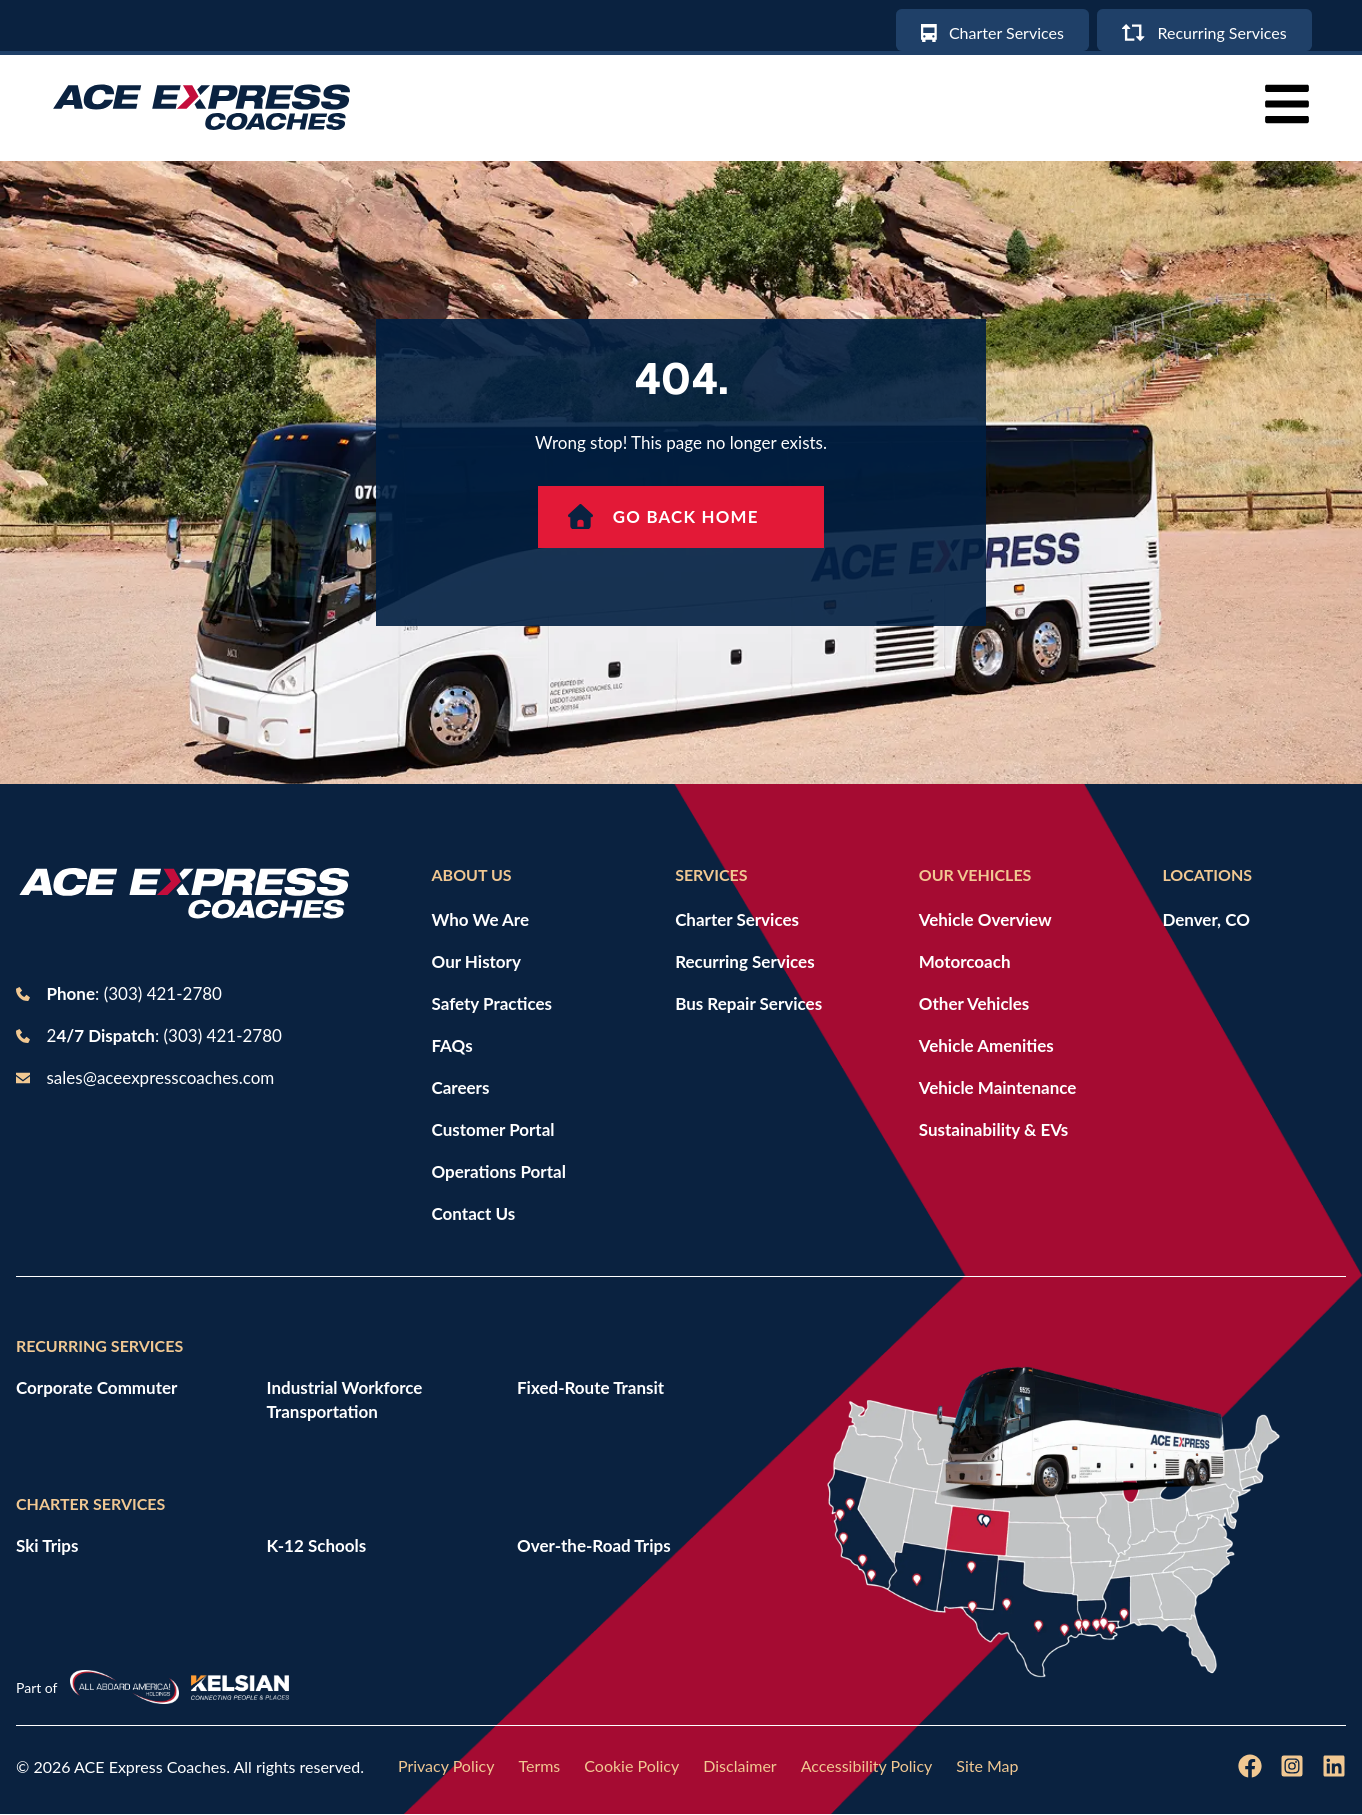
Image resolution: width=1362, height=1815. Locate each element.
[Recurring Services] (1203, 29)
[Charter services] (987, 29)
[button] (1287, 105)
